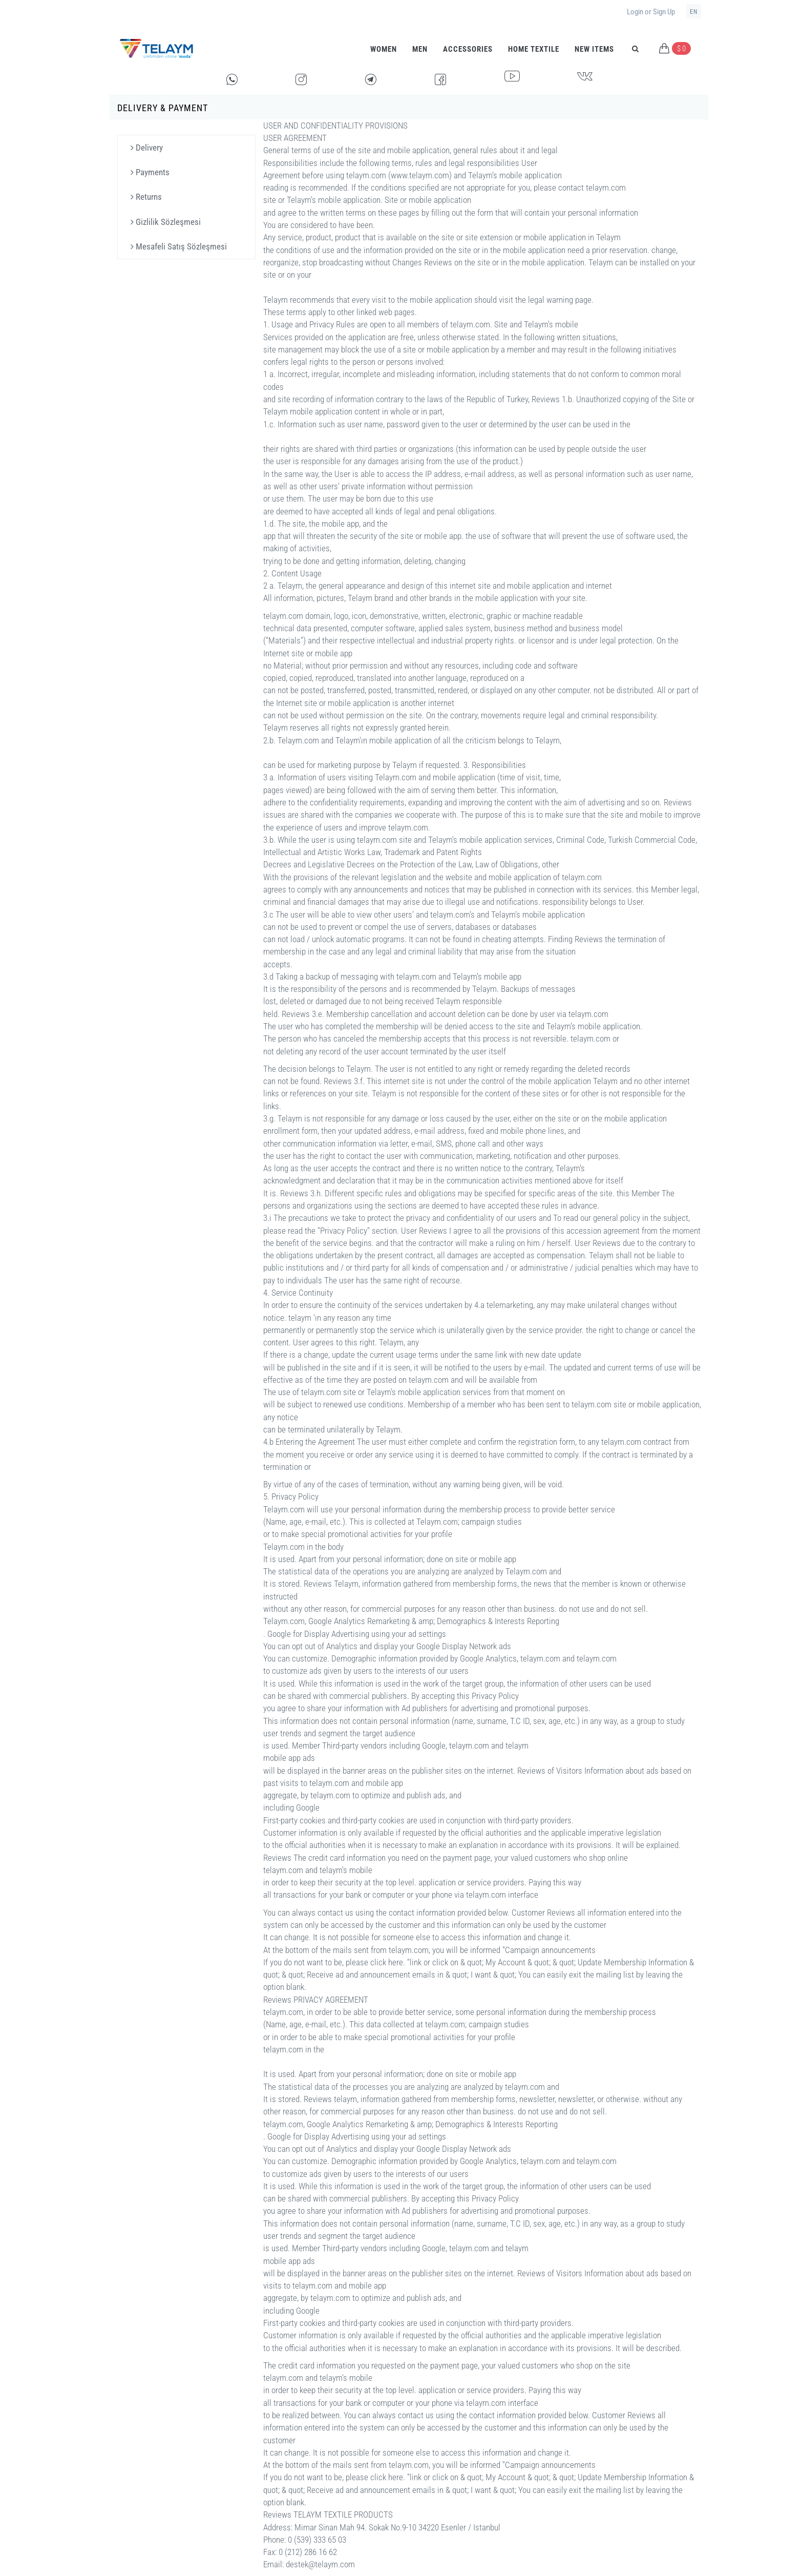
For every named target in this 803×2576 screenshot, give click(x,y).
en (694, 11)
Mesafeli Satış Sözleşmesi (179, 246)
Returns (146, 197)
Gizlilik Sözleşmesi (166, 222)
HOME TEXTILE (533, 49)
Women (383, 49)
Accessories (468, 49)
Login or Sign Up (651, 11)
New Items (594, 49)
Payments (150, 172)
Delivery (147, 147)
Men (420, 49)
